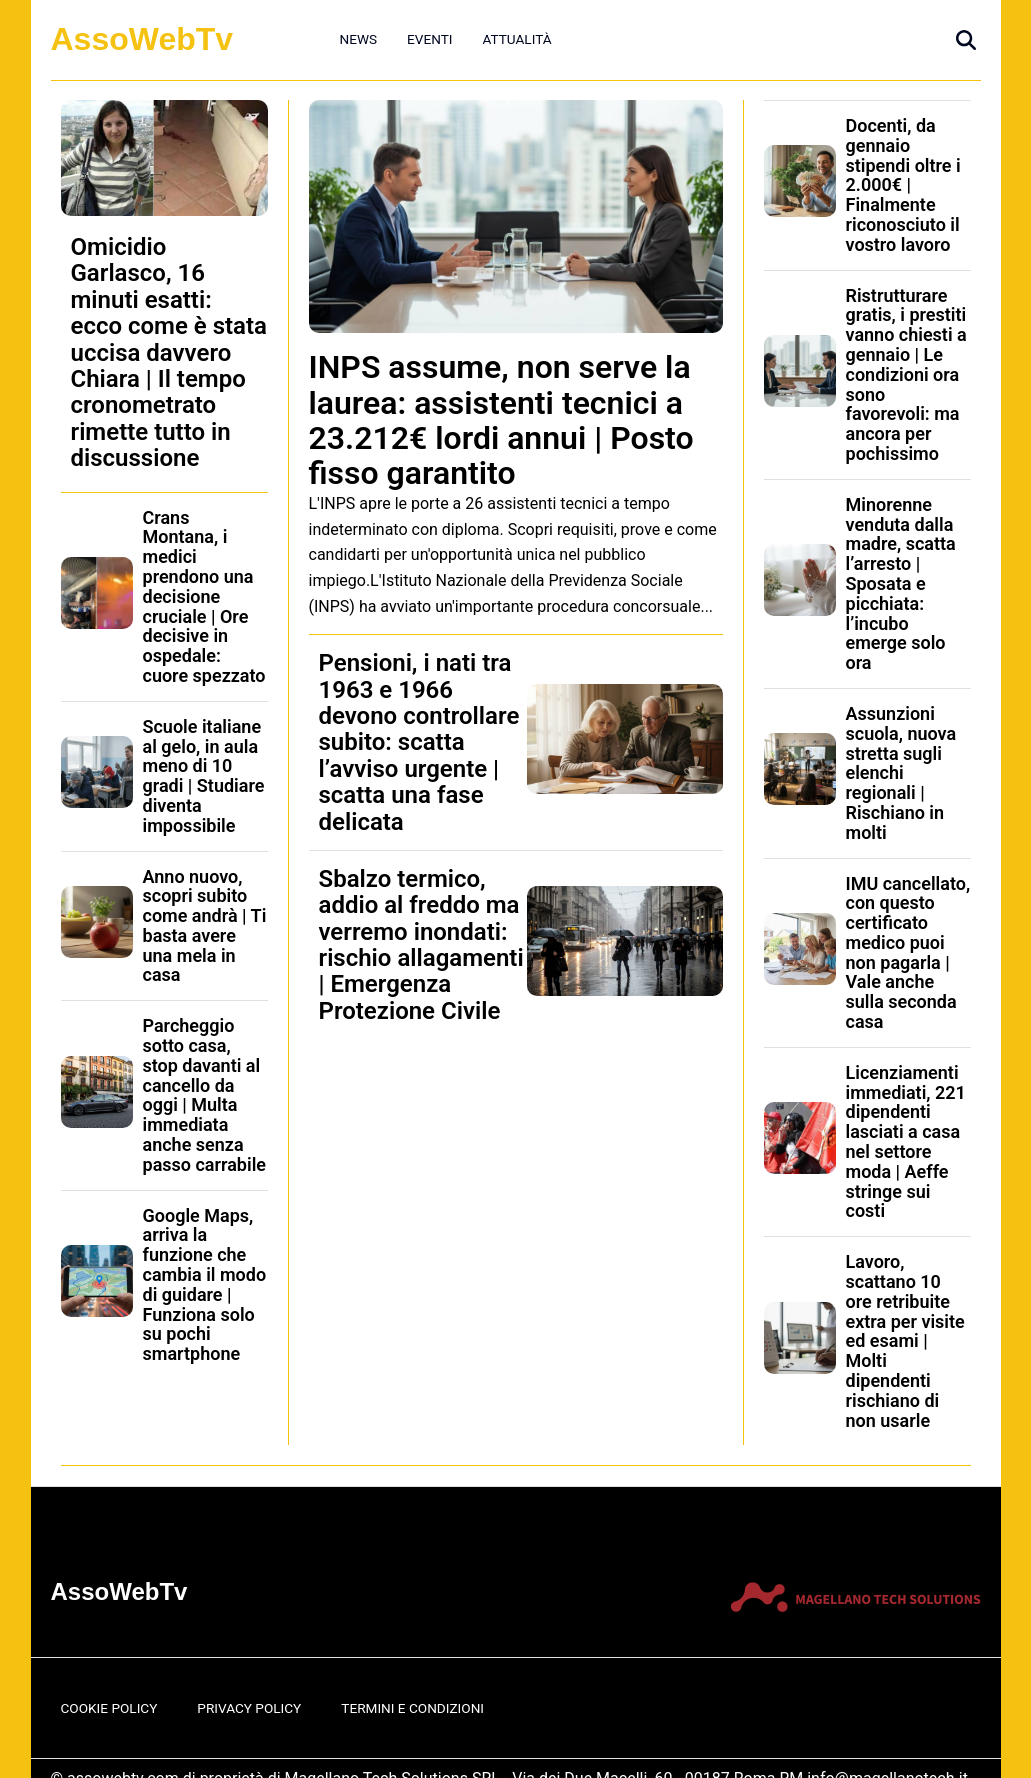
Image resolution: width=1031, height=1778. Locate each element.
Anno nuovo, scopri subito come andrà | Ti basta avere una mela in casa (205, 926)
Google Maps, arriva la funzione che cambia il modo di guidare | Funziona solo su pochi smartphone (205, 1285)
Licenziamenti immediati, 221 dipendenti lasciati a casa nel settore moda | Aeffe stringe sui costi (906, 1142)
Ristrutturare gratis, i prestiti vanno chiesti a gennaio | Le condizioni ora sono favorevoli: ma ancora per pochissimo (906, 374)
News (359, 39)
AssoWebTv (142, 39)
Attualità (516, 39)
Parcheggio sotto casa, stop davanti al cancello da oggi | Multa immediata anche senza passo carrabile (205, 1095)
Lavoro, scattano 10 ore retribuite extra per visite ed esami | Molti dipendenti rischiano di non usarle (905, 1340)
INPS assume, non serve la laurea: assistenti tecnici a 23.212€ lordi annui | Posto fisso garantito (501, 420)
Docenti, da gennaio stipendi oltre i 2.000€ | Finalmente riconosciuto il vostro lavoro (903, 185)
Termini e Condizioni (412, 1708)
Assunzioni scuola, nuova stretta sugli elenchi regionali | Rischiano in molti (901, 773)
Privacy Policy (249, 1708)
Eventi (429, 39)
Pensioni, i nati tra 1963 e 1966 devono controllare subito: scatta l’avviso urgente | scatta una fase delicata (419, 742)
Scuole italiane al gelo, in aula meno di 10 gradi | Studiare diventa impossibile (204, 776)
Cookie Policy (109, 1708)
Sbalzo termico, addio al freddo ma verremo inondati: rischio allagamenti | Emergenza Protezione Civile (421, 945)
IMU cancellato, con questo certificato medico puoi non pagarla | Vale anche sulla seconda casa (908, 953)
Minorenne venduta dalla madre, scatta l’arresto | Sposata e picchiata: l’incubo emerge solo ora (901, 583)
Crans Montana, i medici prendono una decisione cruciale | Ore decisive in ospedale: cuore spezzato (204, 596)
